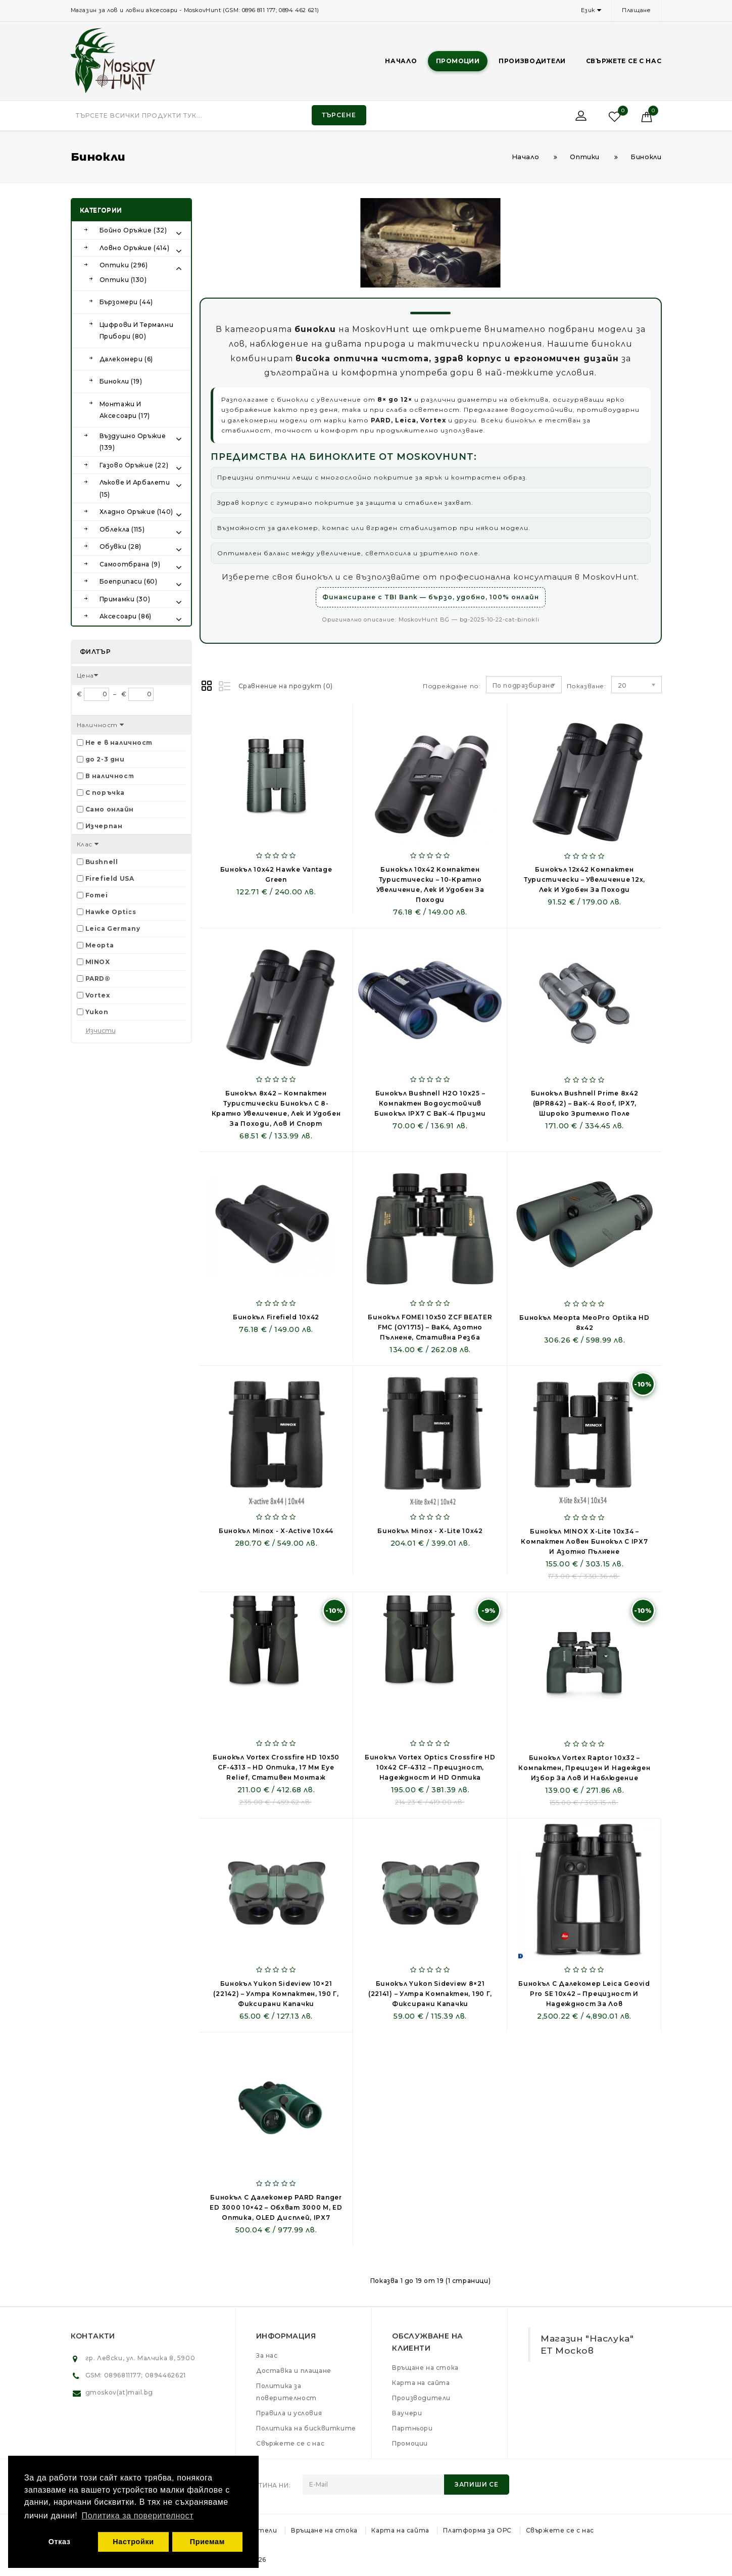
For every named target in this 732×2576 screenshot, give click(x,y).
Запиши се (477, 2484)
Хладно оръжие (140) (136, 511)
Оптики (585, 157)
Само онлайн (109, 809)
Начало (401, 61)
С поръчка (105, 792)
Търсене (339, 115)
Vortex (97, 995)
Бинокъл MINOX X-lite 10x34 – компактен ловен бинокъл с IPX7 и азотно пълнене (584, 1541)
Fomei (96, 895)
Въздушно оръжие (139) (133, 442)
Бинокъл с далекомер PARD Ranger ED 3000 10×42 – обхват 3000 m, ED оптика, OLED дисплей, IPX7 (276, 2207)
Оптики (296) (124, 265)
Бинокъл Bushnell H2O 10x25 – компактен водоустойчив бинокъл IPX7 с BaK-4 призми (430, 1103)
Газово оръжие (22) (134, 465)
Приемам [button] (207, 2542)
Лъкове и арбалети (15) (135, 488)
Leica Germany (112, 928)
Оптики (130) (123, 279)
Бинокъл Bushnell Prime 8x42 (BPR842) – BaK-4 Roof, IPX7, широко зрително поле (585, 1103)
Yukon (97, 1012)
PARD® (98, 978)
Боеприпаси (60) (129, 581)
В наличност (110, 776)
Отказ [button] (59, 2542)
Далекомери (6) (126, 359)
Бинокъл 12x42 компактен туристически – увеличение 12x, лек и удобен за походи (584, 879)
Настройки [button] (133, 2542)
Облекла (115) (122, 529)
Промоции (457, 61)
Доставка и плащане (293, 2370)
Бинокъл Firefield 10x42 (276, 1317)
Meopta (99, 945)
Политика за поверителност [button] (138, 2515)
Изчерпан (104, 826)
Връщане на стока (425, 2367)
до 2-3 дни (105, 759)
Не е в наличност (119, 742)
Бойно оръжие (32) (133, 230)
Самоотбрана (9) (130, 564)
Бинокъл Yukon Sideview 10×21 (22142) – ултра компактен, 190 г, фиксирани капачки (275, 1994)
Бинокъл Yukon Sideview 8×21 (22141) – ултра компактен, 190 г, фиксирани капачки (430, 1994)
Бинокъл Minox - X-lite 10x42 (430, 1531)
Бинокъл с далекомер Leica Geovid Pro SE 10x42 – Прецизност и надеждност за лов (584, 1994)
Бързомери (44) (126, 302)
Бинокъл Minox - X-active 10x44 (276, 1531)
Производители (532, 61)
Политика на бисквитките (306, 2428)
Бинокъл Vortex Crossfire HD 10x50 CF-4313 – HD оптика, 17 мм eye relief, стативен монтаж (276, 1767)
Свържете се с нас (624, 61)
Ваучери (407, 2413)
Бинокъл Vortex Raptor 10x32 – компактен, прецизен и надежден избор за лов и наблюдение (584, 1768)
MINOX (97, 962)
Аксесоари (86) (126, 616)
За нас (267, 2355)
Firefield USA (109, 878)
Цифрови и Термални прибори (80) (137, 331)
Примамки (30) (125, 599)
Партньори (412, 2428)
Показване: (571, 686)
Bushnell (101, 862)
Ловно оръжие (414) (135, 248)
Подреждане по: (451, 686)
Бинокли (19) (121, 381)
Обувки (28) (121, 546)
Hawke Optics (110, 912)
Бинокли (645, 157)
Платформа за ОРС (477, 2530)
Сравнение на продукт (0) (285, 686)
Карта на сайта (421, 2383)
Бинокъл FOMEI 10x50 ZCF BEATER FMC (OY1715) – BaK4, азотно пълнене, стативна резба (430, 1327)
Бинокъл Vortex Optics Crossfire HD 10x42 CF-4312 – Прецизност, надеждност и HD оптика (430, 1767)
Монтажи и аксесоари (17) (125, 410)
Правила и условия (289, 2413)
